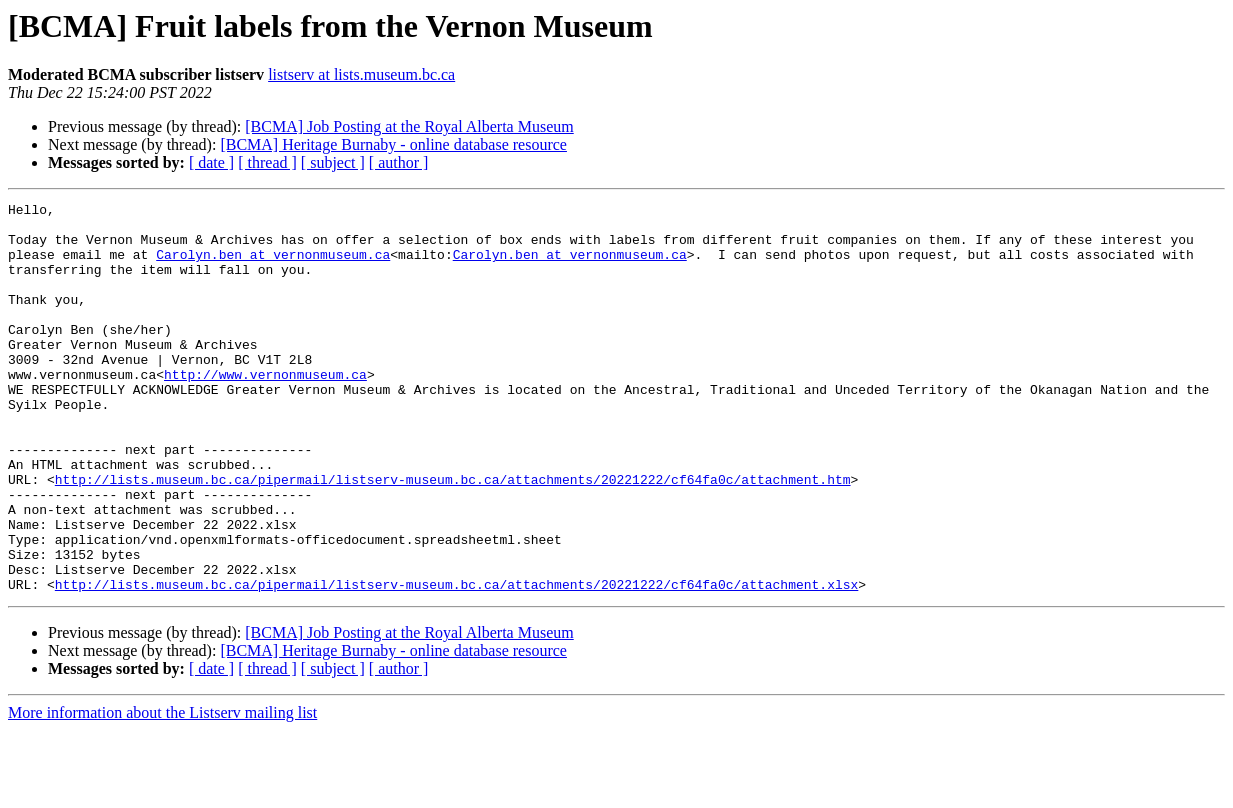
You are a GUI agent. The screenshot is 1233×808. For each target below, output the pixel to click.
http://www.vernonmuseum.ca (265, 410)
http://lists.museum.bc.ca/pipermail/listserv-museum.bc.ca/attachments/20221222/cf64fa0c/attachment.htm (453, 536)
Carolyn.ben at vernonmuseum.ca (273, 266)
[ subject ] (333, 162)
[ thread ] (267, 162)
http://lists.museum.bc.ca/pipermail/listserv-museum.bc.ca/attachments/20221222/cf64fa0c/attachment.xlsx (456, 662)
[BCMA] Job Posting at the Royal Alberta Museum (409, 126)
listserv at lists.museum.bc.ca (361, 74)
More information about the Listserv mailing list (162, 790)
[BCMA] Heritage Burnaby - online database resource (393, 144)
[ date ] (211, 162)
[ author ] (399, 162)
